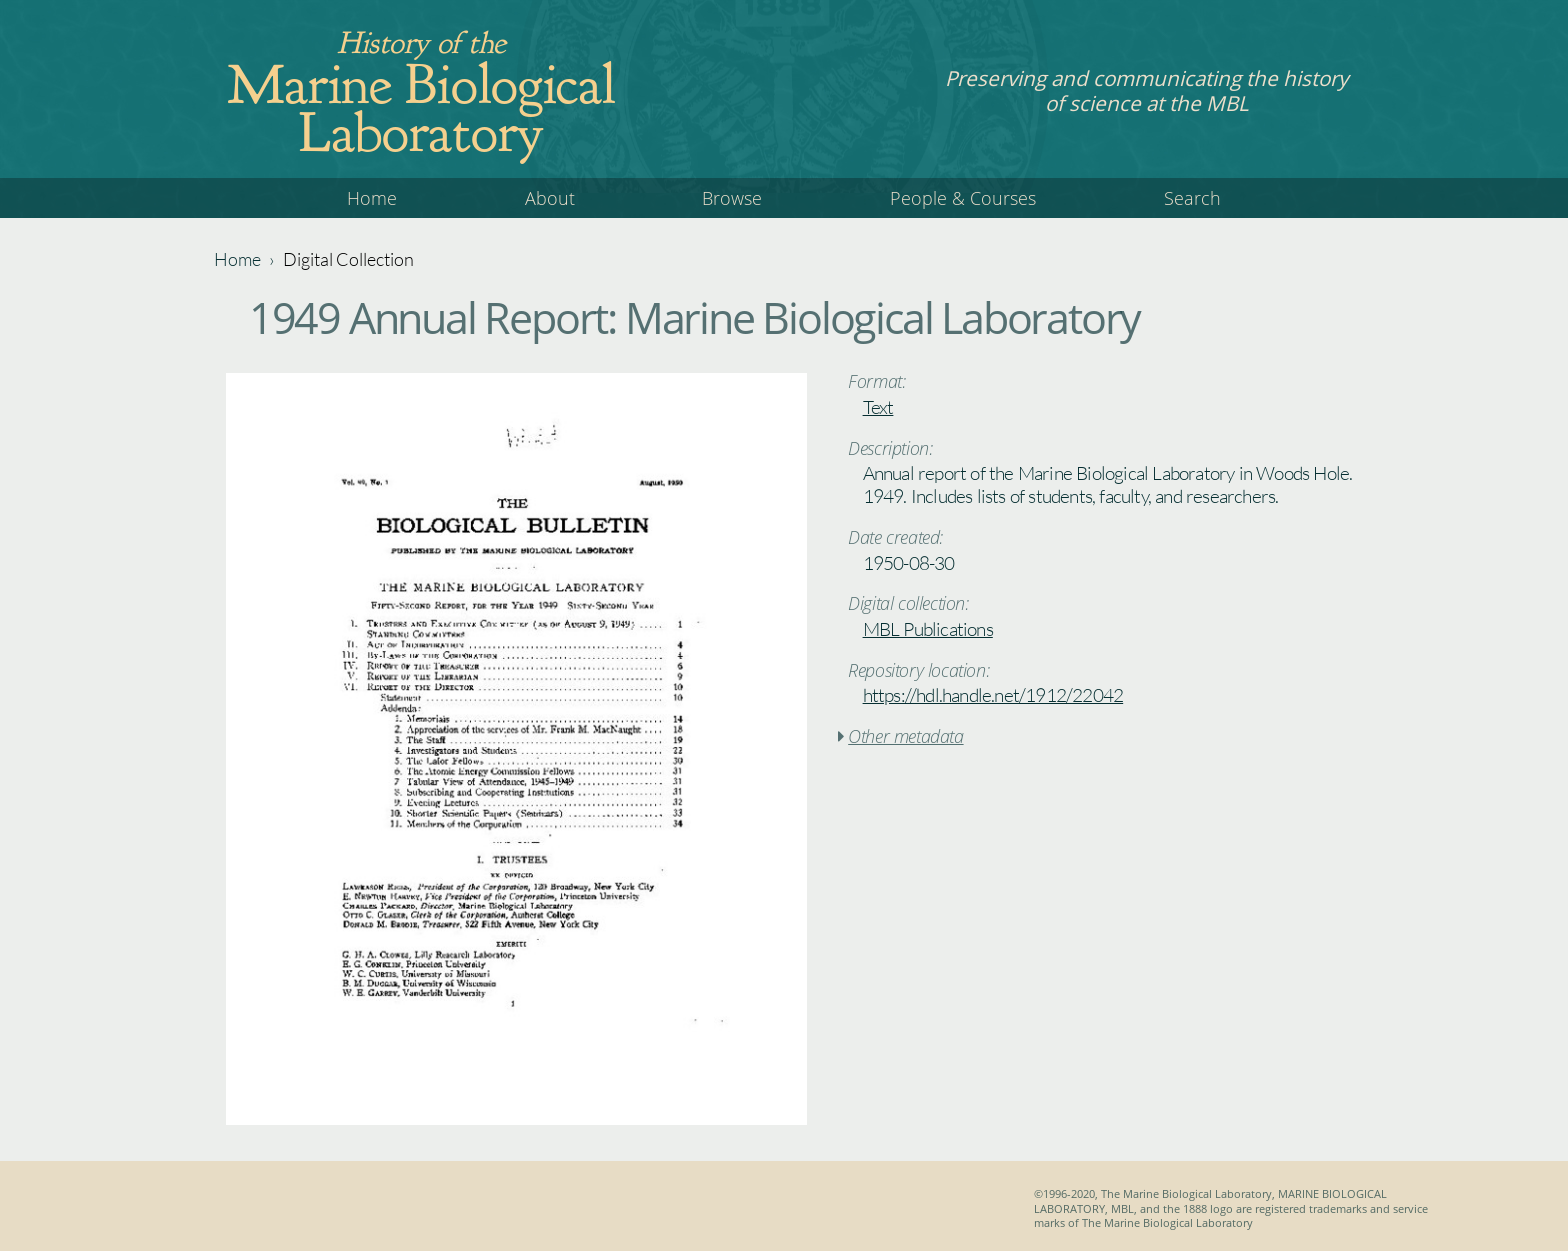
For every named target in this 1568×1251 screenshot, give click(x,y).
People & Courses (963, 198)
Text (878, 407)
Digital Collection (348, 259)
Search (1192, 198)
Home (372, 198)
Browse (732, 198)
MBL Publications (928, 629)
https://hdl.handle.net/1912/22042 (993, 695)
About (550, 198)
